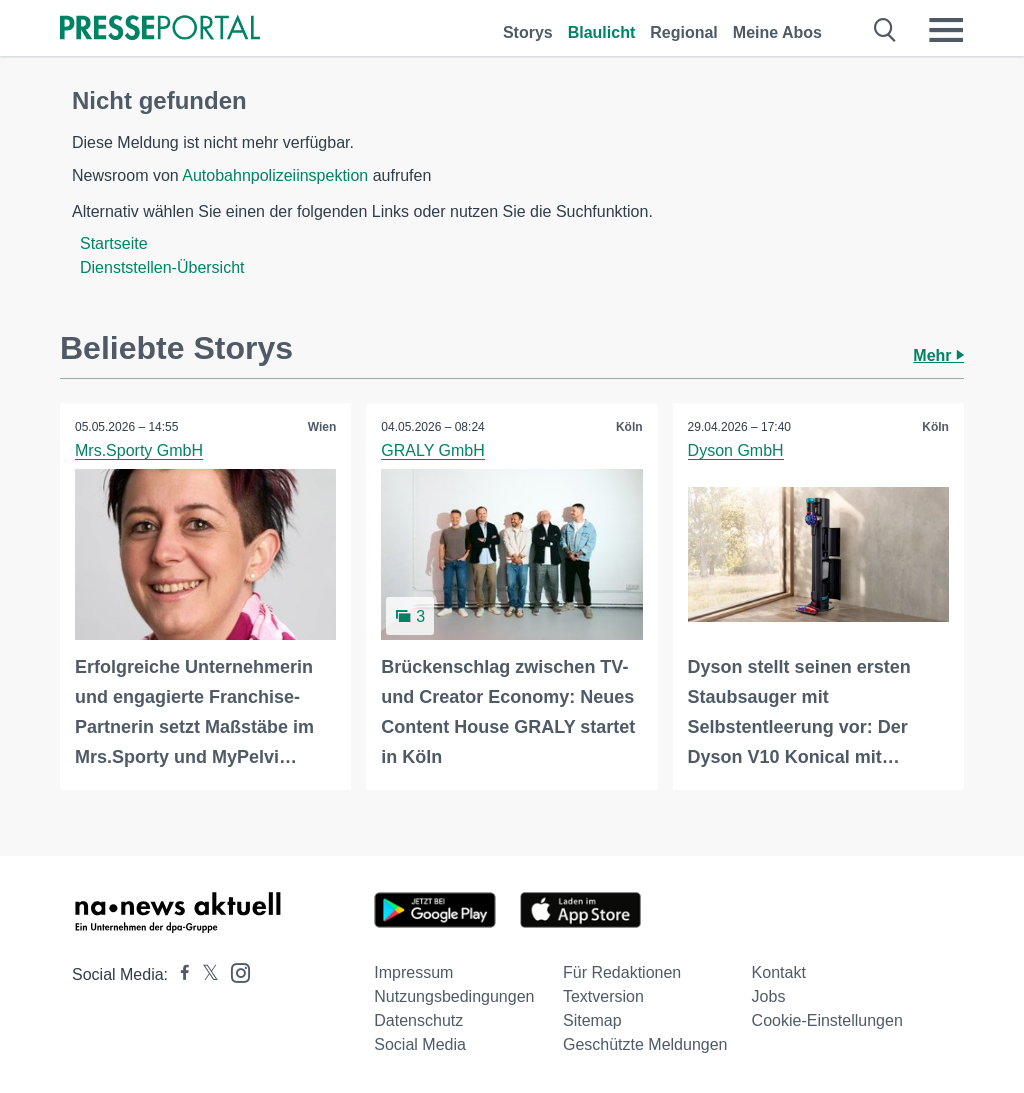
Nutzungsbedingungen (454, 996)
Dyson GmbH (736, 450)
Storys (528, 32)
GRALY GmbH (432, 450)
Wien (322, 427)
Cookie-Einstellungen (827, 1020)
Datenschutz (418, 1020)
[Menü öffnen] (946, 30)
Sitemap (592, 1020)
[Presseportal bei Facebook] (179, 974)
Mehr (938, 355)
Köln (629, 427)
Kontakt (779, 972)
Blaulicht (602, 32)
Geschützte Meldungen (645, 1044)
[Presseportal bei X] (204, 974)
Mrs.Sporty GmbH (139, 450)
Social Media (420, 1044)
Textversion (603, 996)
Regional (684, 32)
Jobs (769, 996)
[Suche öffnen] (885, 30)
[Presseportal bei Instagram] (234, 971)
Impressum (413, 972)
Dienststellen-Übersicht (162, 267)
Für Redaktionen (622, 972)
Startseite (114, 243)
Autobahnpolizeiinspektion (275, 175)
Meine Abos (777, 32)
